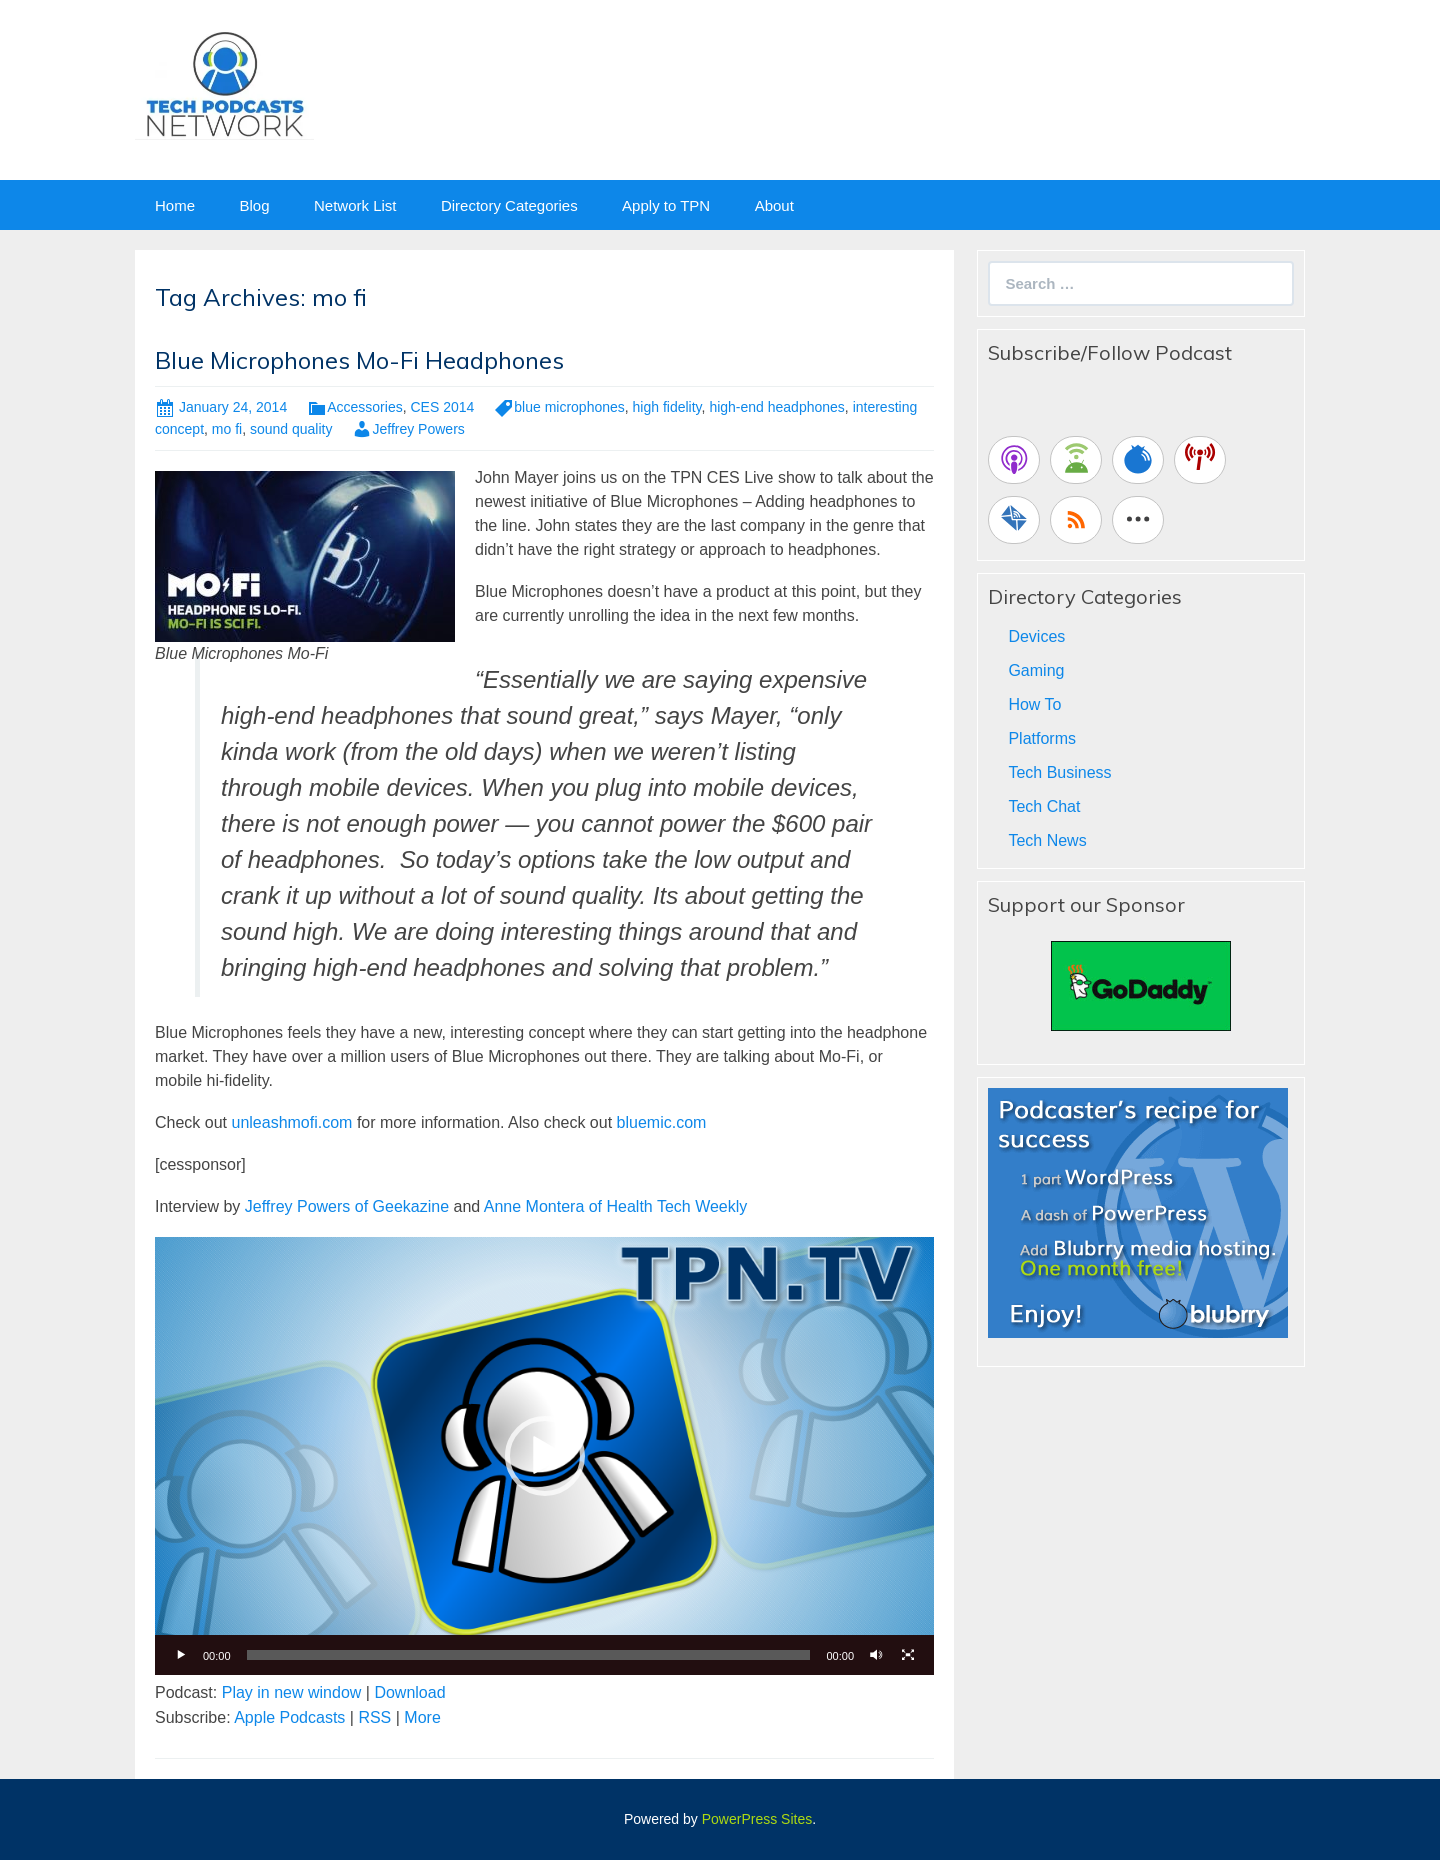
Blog (254, 205)
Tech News (1047, 840)
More (422, 1717)
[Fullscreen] (908, 1655)
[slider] (529, 1655)
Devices (1036, 636)
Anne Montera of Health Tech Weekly (616, 1206)
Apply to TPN (666, 205)
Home (175, 205)
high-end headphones (776, 407)
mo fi (227, 429)
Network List (355, 205)
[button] (545, 1456)
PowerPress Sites (757, 1819)
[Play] (181, 1655)
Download (409, 1692)
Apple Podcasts (289, 1717)
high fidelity (667, 407)
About (774, 205)
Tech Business (1059, 772)
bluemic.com (662, 1122)
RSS (374, 1717)
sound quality (291, 429)
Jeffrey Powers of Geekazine (347, 1206)
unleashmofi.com (291, 1122)
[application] (544, 1456)
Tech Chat (1044, 806)
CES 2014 (442, 407)
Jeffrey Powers (418, 429)
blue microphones (569, 407)
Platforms (1042, 738)
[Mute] (876, 1655)
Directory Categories (509, 205)
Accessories (364, 407)
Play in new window (292, 1692)
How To (1034, 704)
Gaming (1036, 670)
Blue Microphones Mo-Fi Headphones (359, 360)
